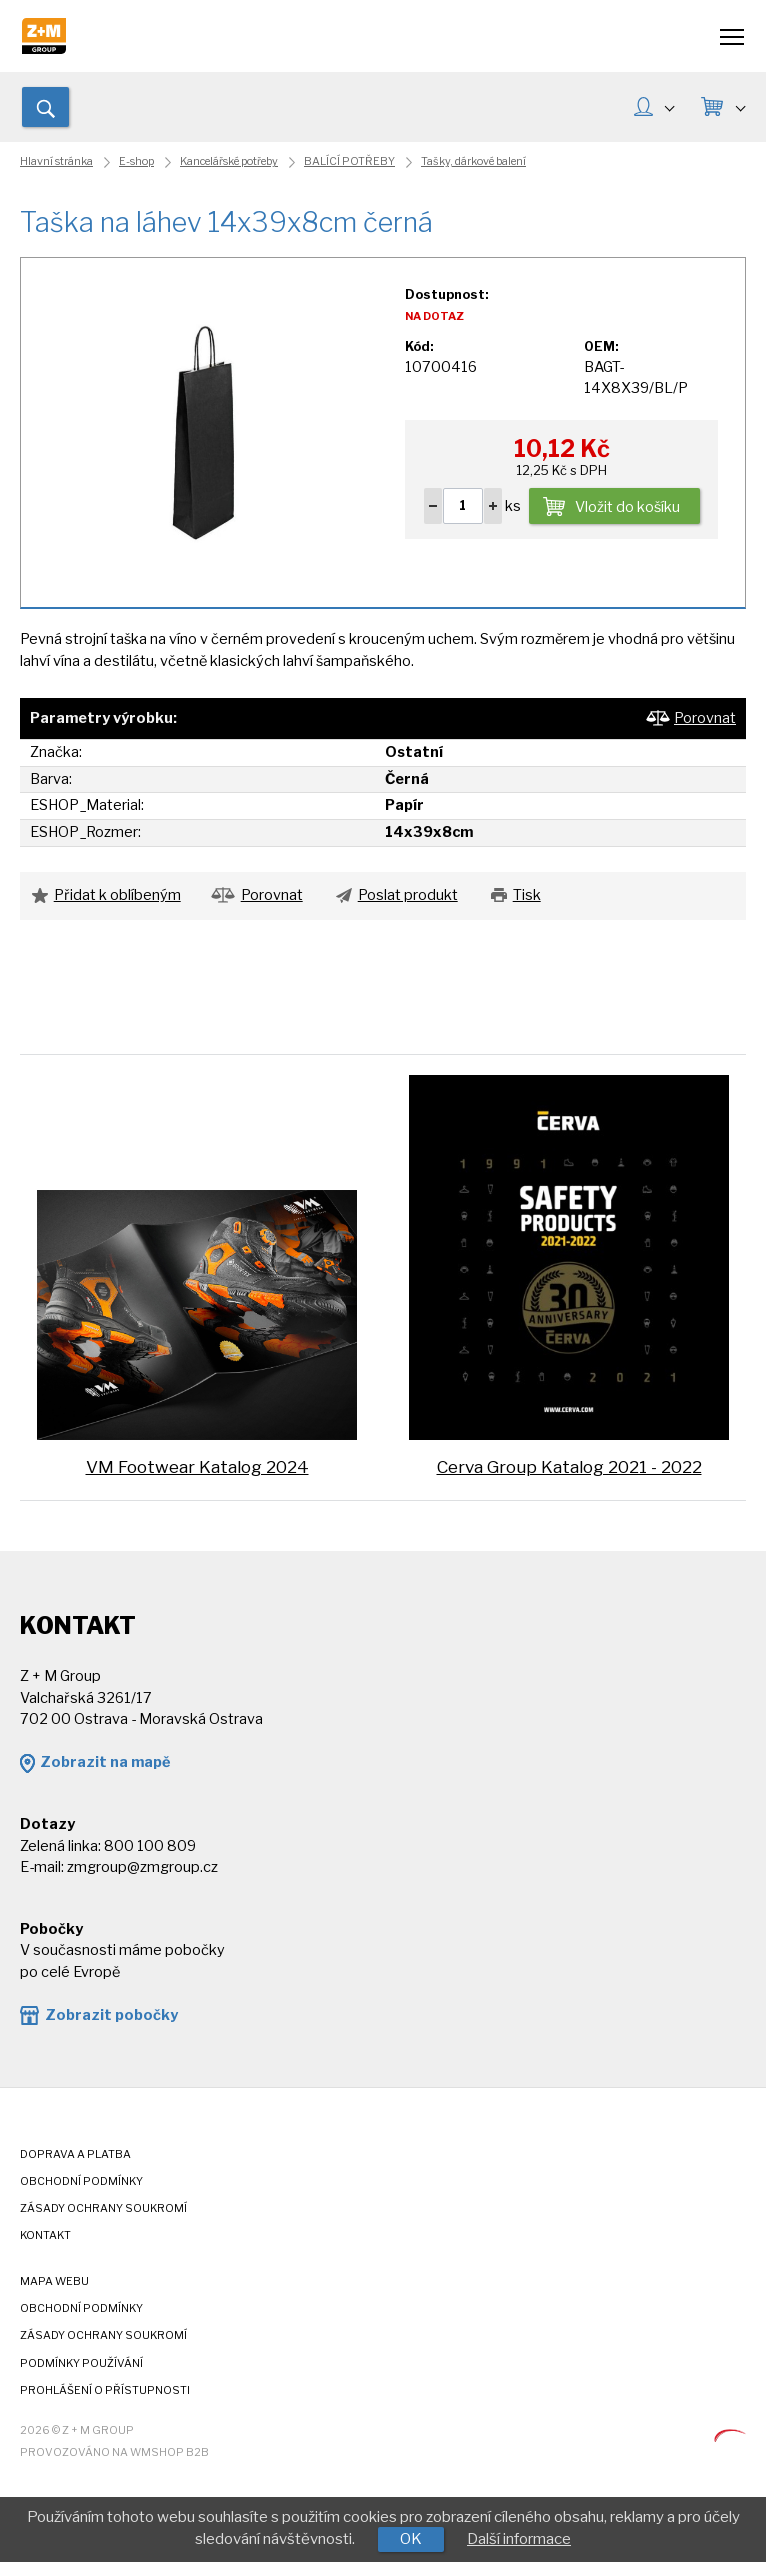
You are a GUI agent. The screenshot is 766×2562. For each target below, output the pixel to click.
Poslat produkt (408, 895)
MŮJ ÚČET (669, 106)
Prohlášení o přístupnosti (105, 2390)
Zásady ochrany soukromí (103, 2208)
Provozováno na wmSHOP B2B (114, 2452)
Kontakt (45, 2235)
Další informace (519, 2539)
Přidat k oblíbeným (117, 895)
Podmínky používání (81, 2363)
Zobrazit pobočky (111, 2015)
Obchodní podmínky (81, 2181)
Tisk (527, 895)
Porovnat (705, 718)
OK (411, 2539)
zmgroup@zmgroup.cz (142, 1867)
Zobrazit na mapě (105, 1762)
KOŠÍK (739, 106)
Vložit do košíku (627, 507)
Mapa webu (54, 2281)
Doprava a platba (75, 2154)
